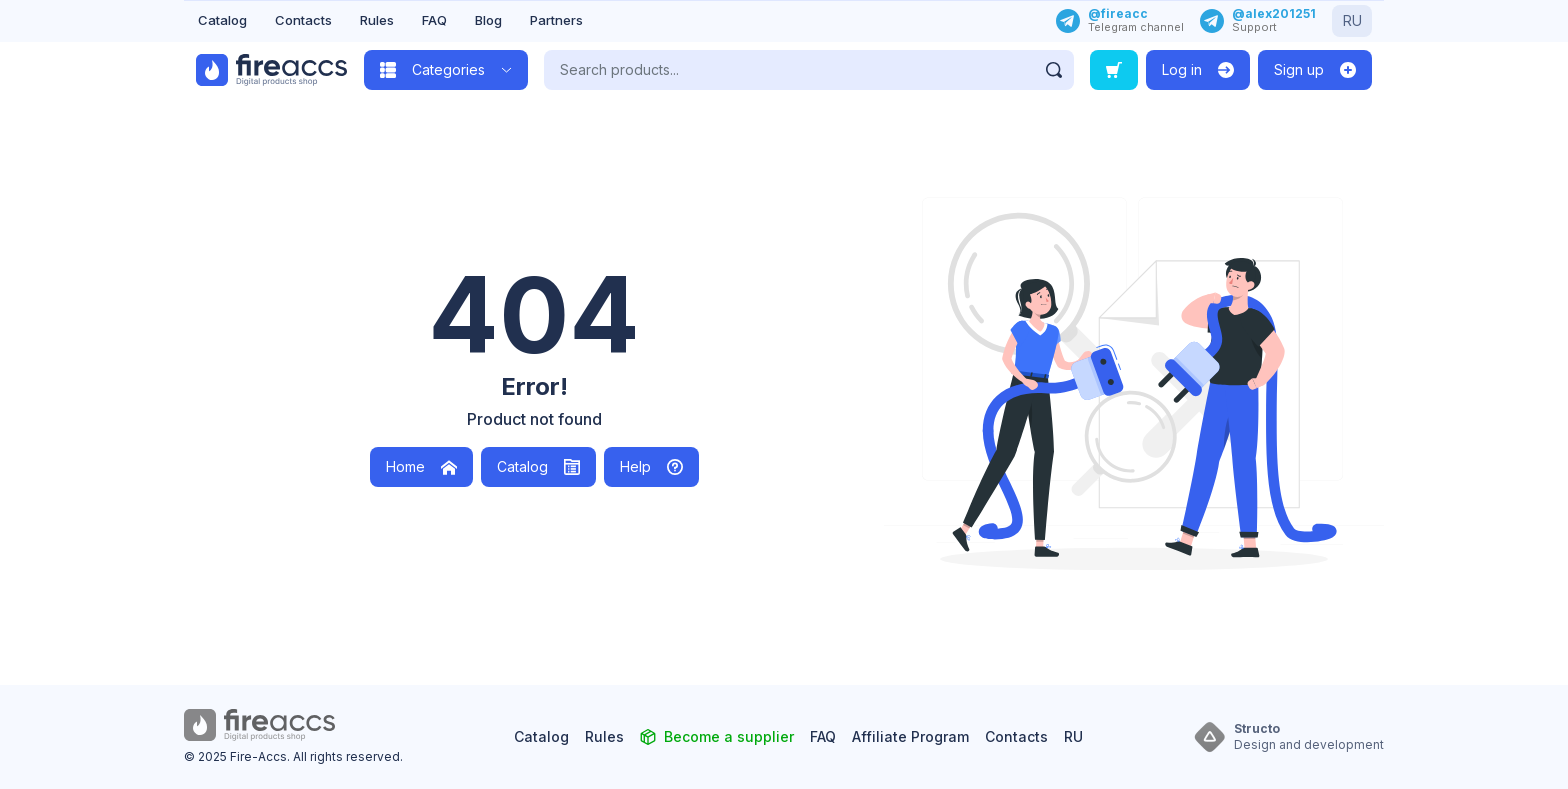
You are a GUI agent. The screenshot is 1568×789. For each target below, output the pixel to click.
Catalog (222, 20)
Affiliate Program (910, 736)
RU (1352, 20)
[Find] (1054, 70)
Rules (377, 20)
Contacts (303, 20)
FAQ (434, 20)
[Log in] (1198, 70)
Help (651, 466)
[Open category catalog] (446, 70)
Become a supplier (729, 736)
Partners (556, 20)
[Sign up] (1315, 70)
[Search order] (1114, 70)
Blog (488, 20)
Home (421, 466)
